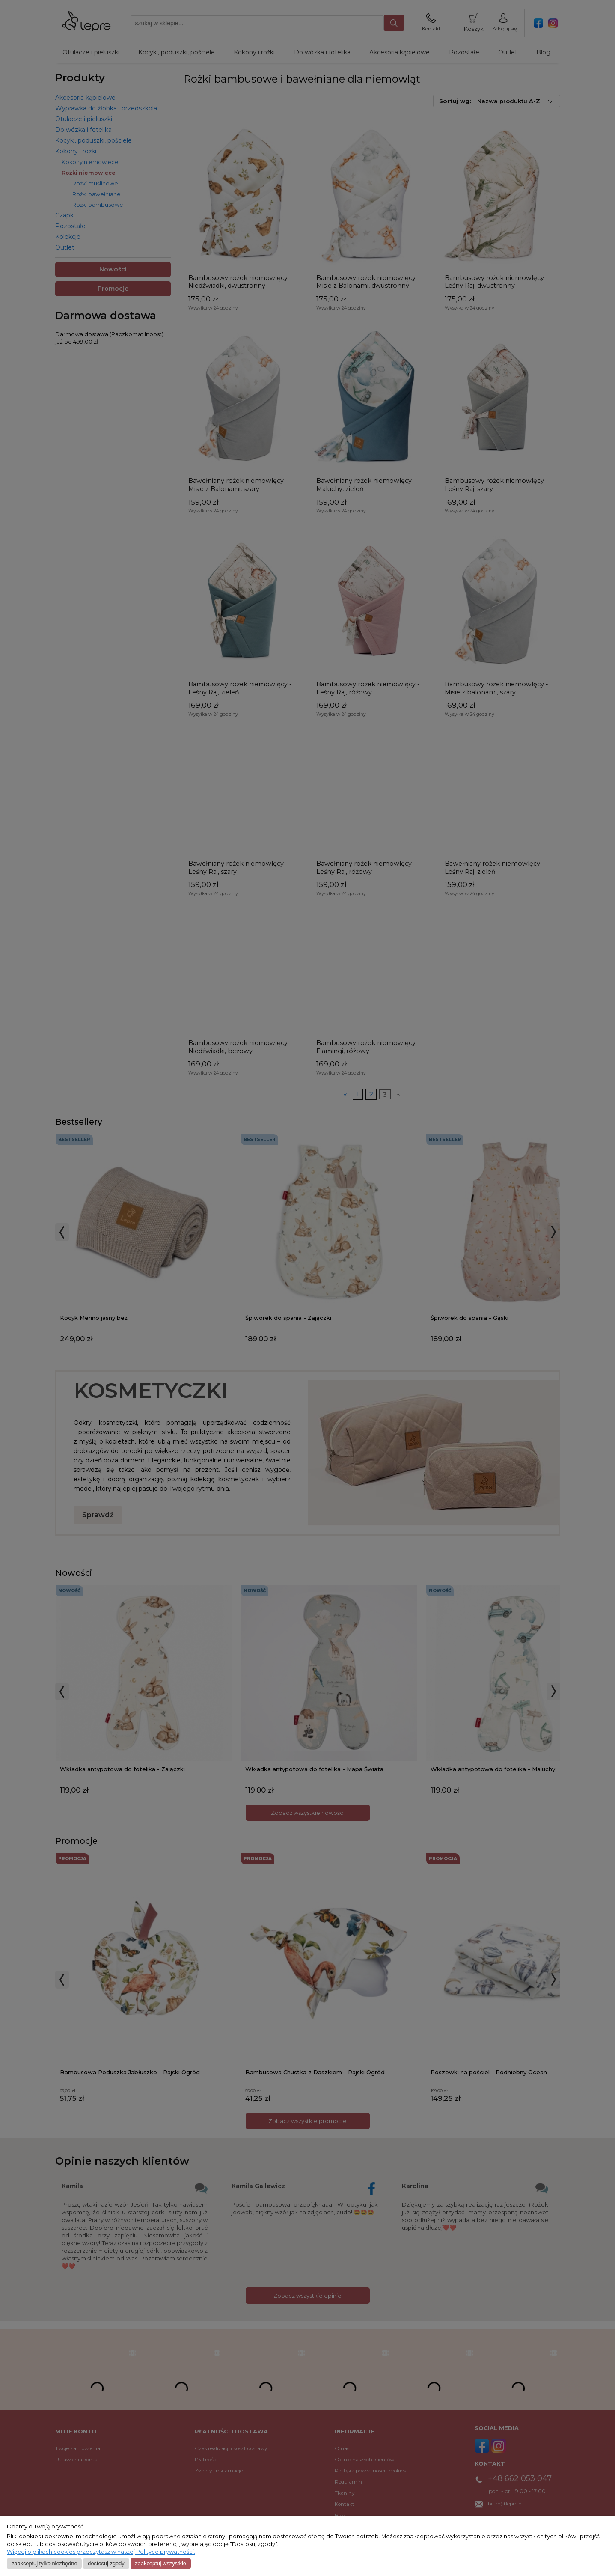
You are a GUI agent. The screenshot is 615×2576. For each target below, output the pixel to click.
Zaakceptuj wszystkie (160, 2563)
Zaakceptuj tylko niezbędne (44, 2563)
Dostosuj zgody (106, 2563)
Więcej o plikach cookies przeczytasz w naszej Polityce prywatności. (101, 2552)
